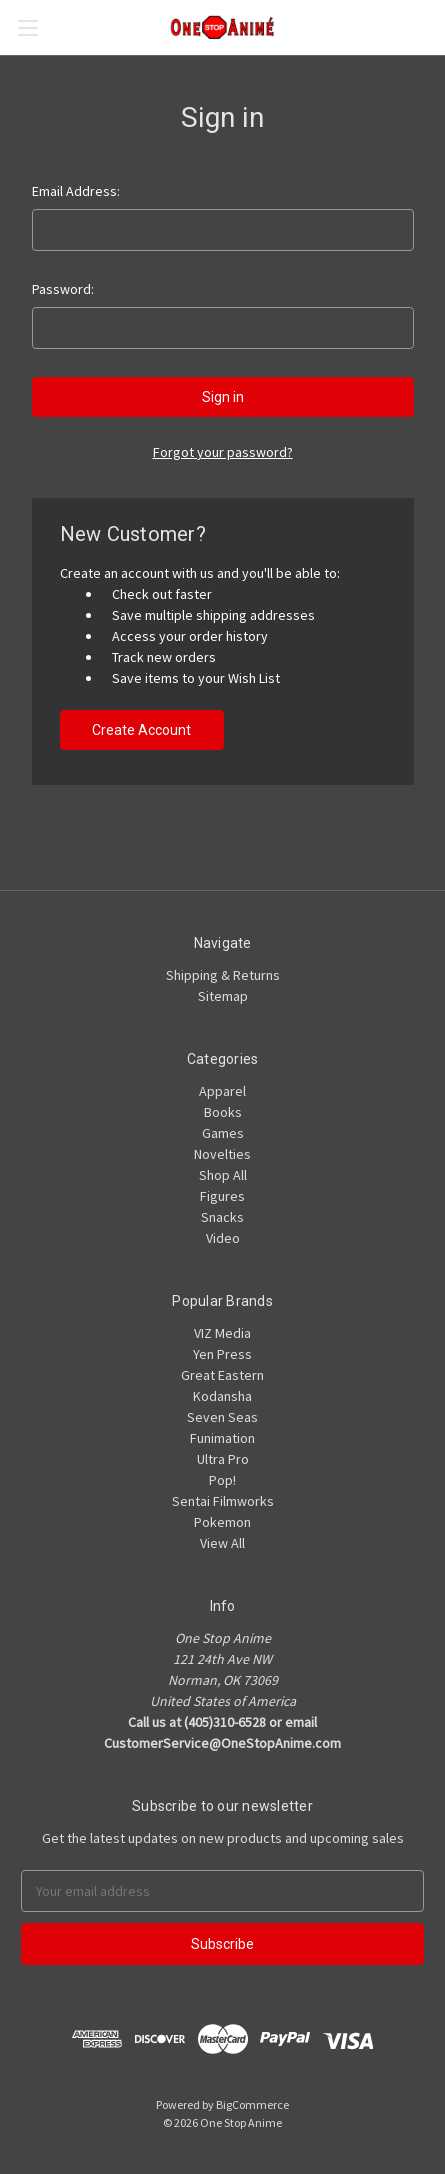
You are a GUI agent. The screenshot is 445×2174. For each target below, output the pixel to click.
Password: (63, 289)
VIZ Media (222, 1333)
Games (223, 1133)
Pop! (222, 1480)
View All (222, 1543)
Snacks (222, 1217)
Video (223, 1238)
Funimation (222, 1438)
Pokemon (222, 1522)
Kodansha (222, 1396)
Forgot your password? (223, 452)
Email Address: (76, 191)
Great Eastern (222, 1375)
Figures (222, 1196)
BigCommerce (252, 2104)
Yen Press (222, 1354)
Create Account (141, 730)
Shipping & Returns (223, 975)
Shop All (223, 1175)
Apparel (222, 1091)
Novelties (222, 1154)
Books (223, 1112)
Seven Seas (222, 1417)
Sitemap (223, 996)
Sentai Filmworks (223, 1501)
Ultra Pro (223, 1459)
